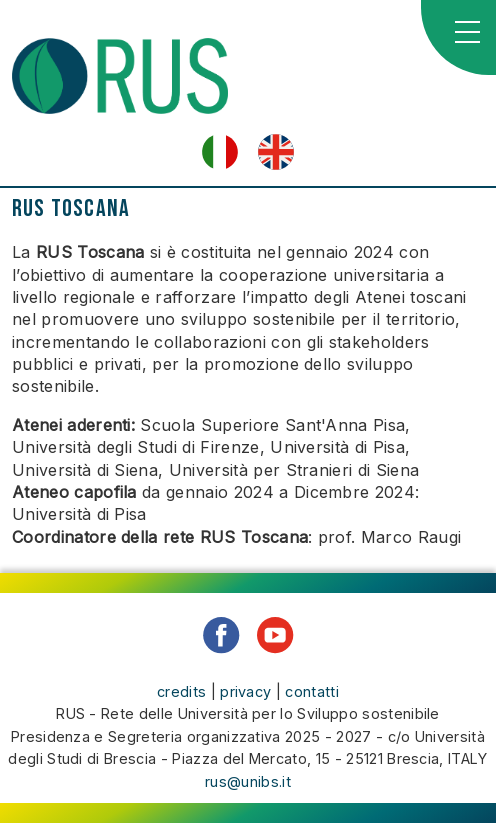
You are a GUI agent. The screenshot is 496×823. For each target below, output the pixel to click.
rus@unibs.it (248, 781)
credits (181, 691)
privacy (245, 691)
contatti (312, 691)
